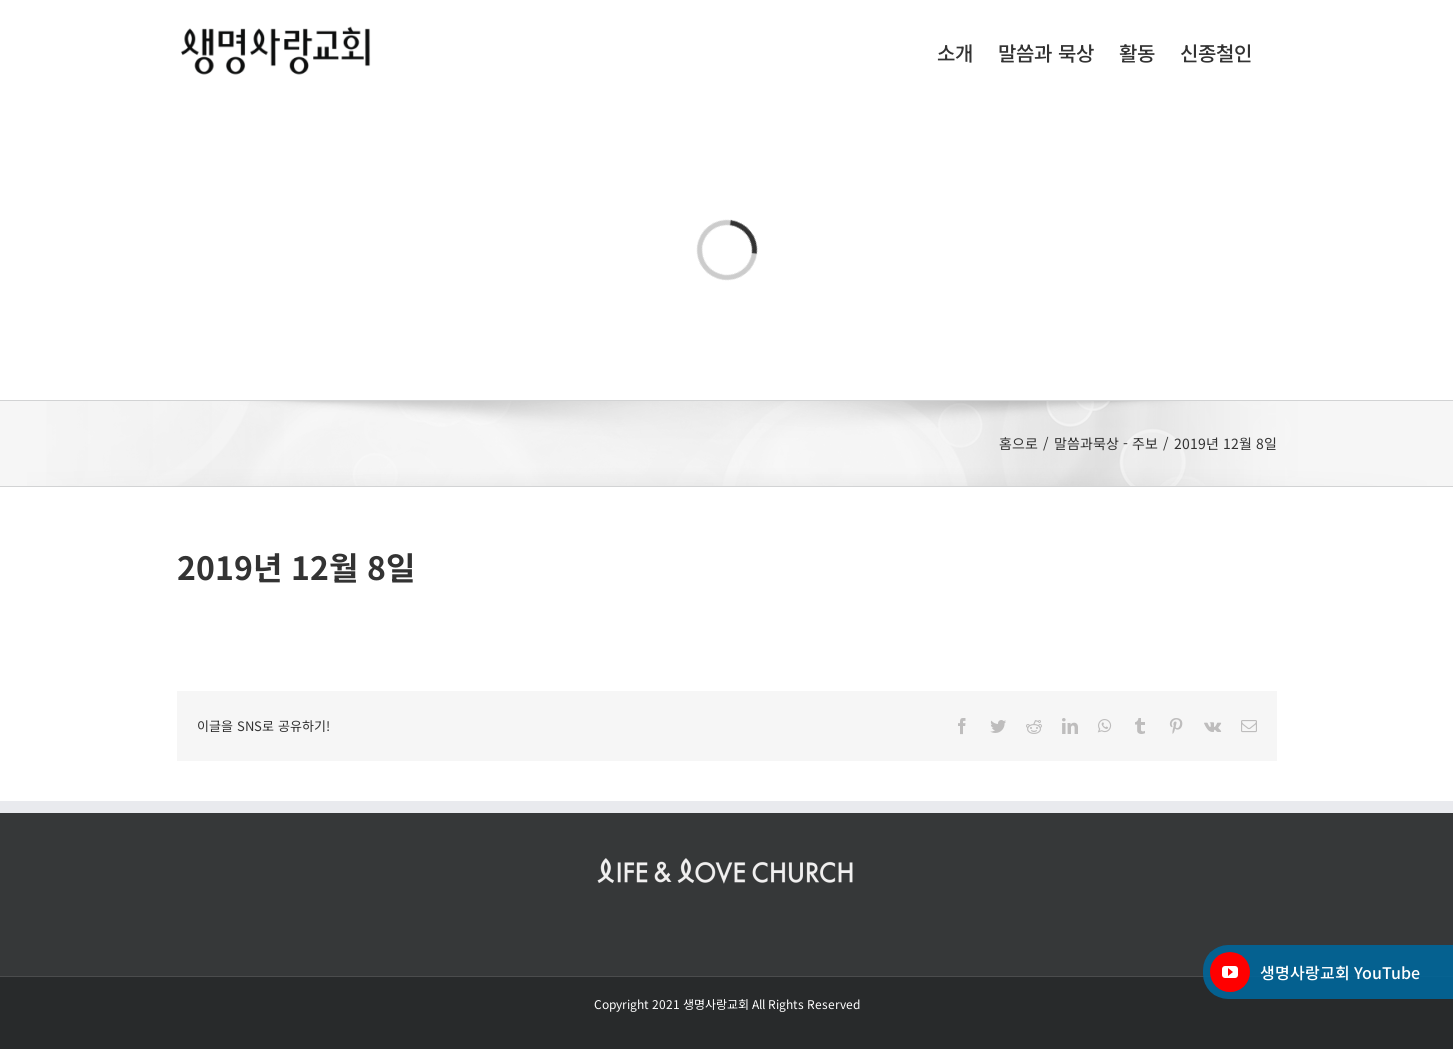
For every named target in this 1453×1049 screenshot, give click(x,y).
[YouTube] (1230, 972)
